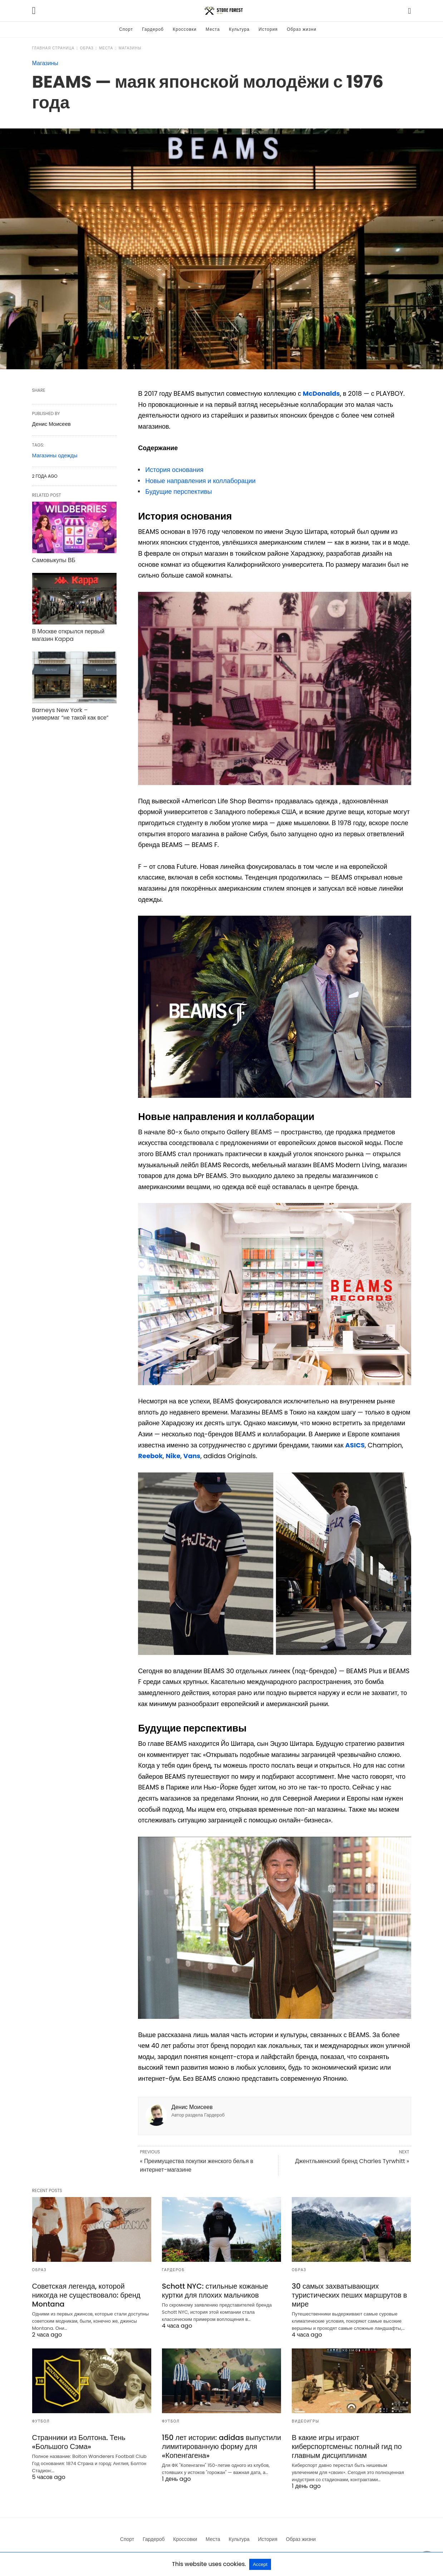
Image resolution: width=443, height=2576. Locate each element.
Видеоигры (305, 2421)
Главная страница (53, 48)
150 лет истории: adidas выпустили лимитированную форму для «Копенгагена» (221, 2446)
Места (213, 29)
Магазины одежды (55, 455)
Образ (87, 48)
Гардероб (153, 29)
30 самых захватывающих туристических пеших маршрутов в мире (349, 2295)
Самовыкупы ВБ (53, 560)
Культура (239, 29)
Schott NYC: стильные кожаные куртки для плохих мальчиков (215, 2290)
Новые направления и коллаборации (200, 480)
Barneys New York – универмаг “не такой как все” (70, 714)
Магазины (130, 48)
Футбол (41, 2421)
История (268, 29)
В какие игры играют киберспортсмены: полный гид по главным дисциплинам (347, 2446)
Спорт (126, 29)
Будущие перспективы (178, 491)
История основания (174, 469)
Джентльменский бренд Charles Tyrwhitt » (352, 2161)
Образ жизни (301, 29)
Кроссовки (184, 29)
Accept (260, 2564)
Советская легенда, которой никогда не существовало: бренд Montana (86, 2295)
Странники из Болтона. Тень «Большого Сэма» (78, 2442)
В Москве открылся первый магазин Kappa (68, 635)
